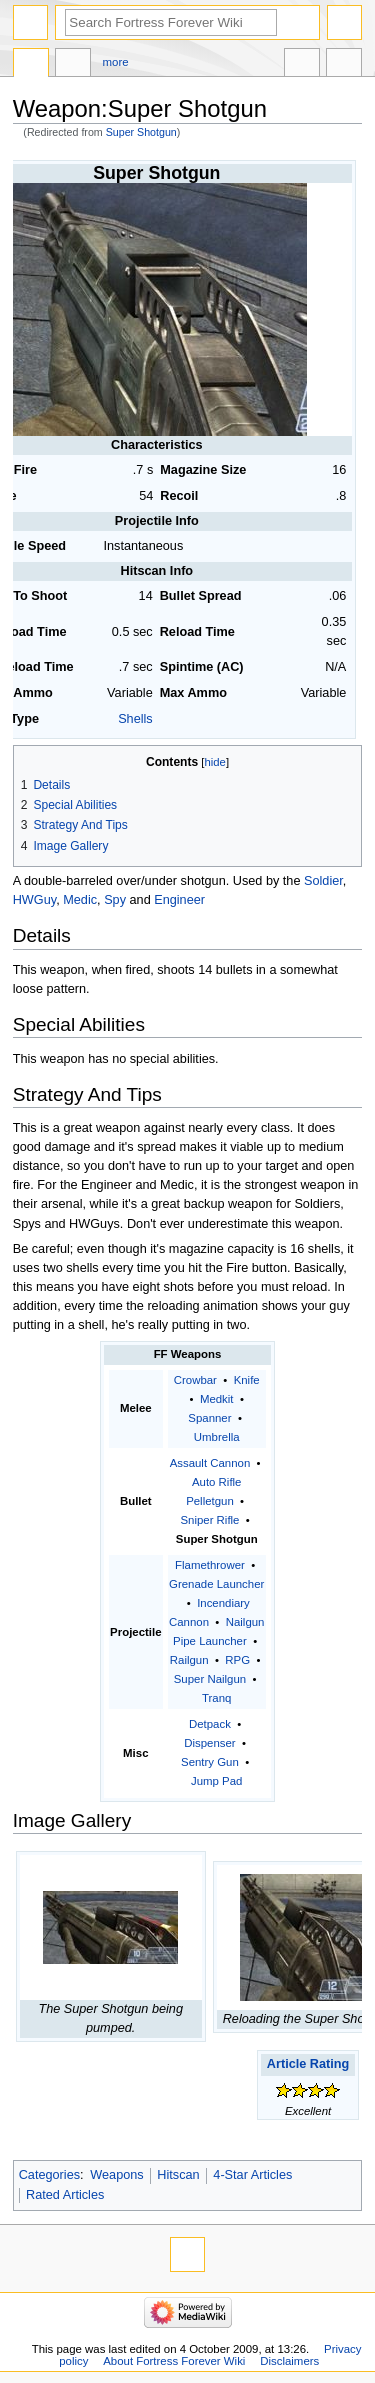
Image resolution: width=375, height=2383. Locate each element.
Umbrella (217, 1437)
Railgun (189, 1660)
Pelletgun (210, 1501)
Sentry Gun (210, 1762)
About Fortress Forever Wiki (174, 2361)
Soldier (323, 881)
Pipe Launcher (210, 1641)
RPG (237, 1660)
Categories (49, 2175)
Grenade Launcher (216, 1584)
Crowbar (195, 1380)
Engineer (179, 900)
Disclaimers (289, 2361)
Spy (115, 900)
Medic (80, 900)
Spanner (209, 1418)
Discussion (73, 65)
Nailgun (245, 1622)
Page (31, 65)
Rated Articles (65, 2195)
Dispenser (209, 1743)
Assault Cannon (210, 1463)
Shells (135, 719)
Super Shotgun (141, 132)
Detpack (210, 1724)
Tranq (216, 1698)
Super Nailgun (210, 1679)
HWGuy (34, 900)
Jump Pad (216, 1781)
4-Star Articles (252, 2175)
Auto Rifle (217, 1482)
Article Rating (308, 2064)
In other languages (302, 65)
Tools (344, 65)
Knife (247, 1380)
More (116, 62)
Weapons (116, 2175)
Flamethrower (210, 1565)
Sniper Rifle (209, 1520)
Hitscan (178, 2175)
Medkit (217, 1399)
